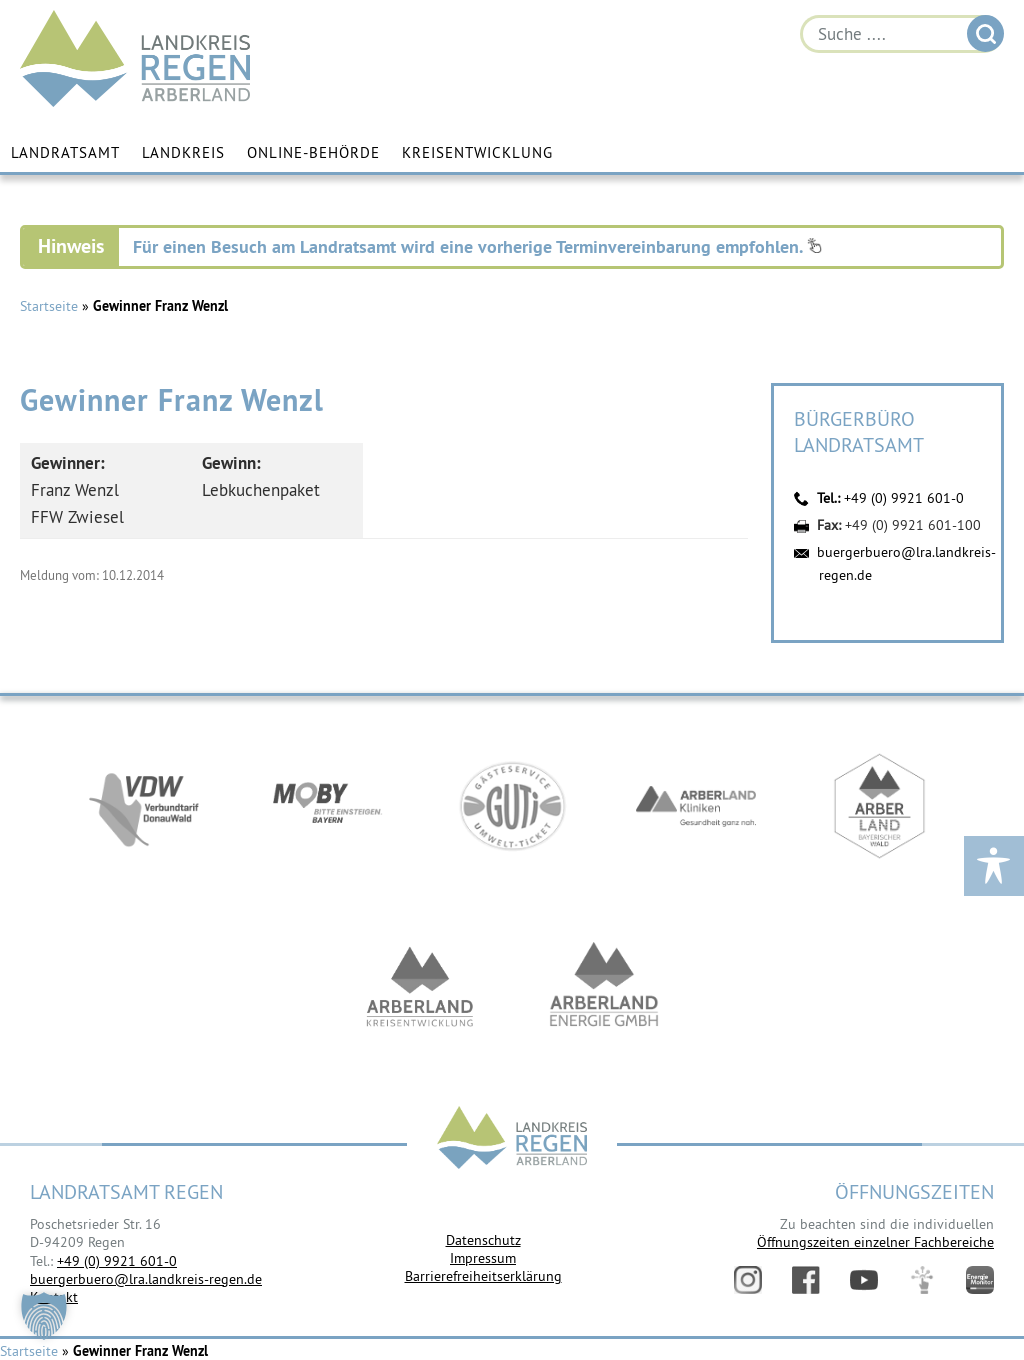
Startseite (49, 306)
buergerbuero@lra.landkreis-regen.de (146, 1279)
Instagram (748, 1280)
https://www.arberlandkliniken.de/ (696, 806)
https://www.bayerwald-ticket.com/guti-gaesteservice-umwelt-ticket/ (512, 806)
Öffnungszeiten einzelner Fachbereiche (875, 1242)
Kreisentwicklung (477, 152)
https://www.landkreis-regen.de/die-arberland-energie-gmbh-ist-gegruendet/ (604, 986)
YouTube (864, 1280)
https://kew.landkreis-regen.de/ (420, 986)
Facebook (806, 1280)
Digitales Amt (922, 1280)
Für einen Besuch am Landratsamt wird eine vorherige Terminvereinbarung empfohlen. (477, 246)
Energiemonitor (980, 1280)
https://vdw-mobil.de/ (144, 806)
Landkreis (183, 152)
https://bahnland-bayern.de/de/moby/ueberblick (328, 806)
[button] (44, 1316)
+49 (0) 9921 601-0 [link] (117, 1261)
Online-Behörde (313, 152)
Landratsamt (65, 152)
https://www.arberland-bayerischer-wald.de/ (880, 806)
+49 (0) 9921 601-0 (904, 498)
